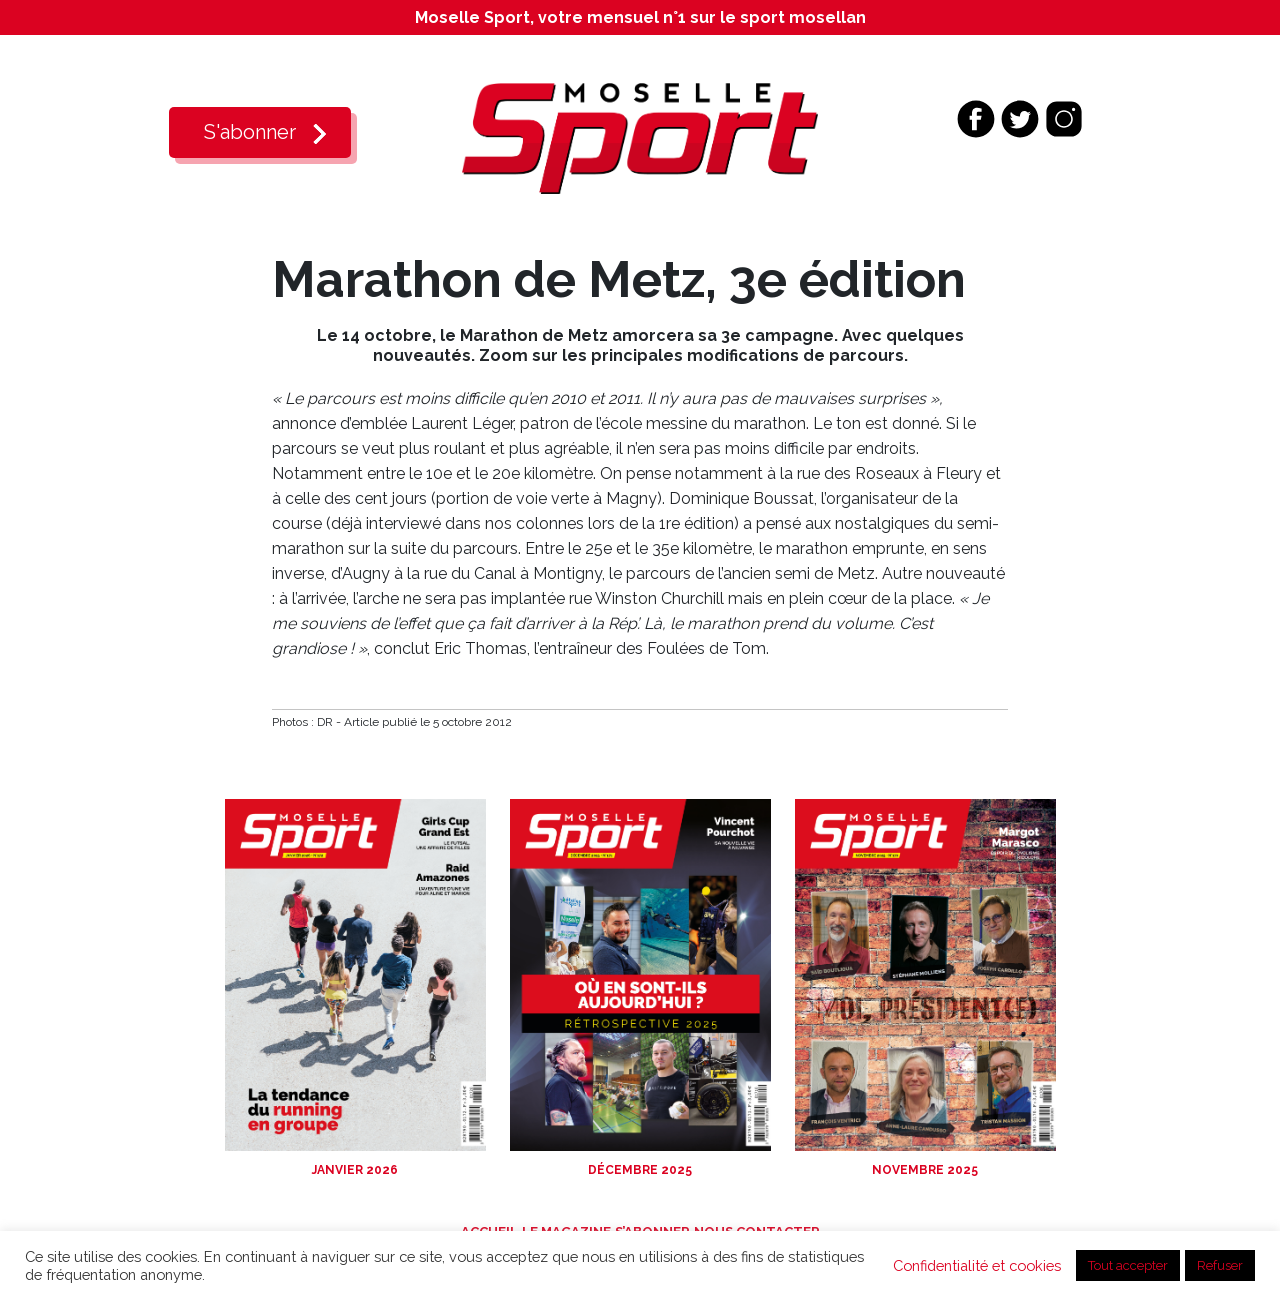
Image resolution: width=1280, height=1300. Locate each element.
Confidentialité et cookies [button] (977, 1265)
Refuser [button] (1220, 1265)
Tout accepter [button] (1128, 1265)
